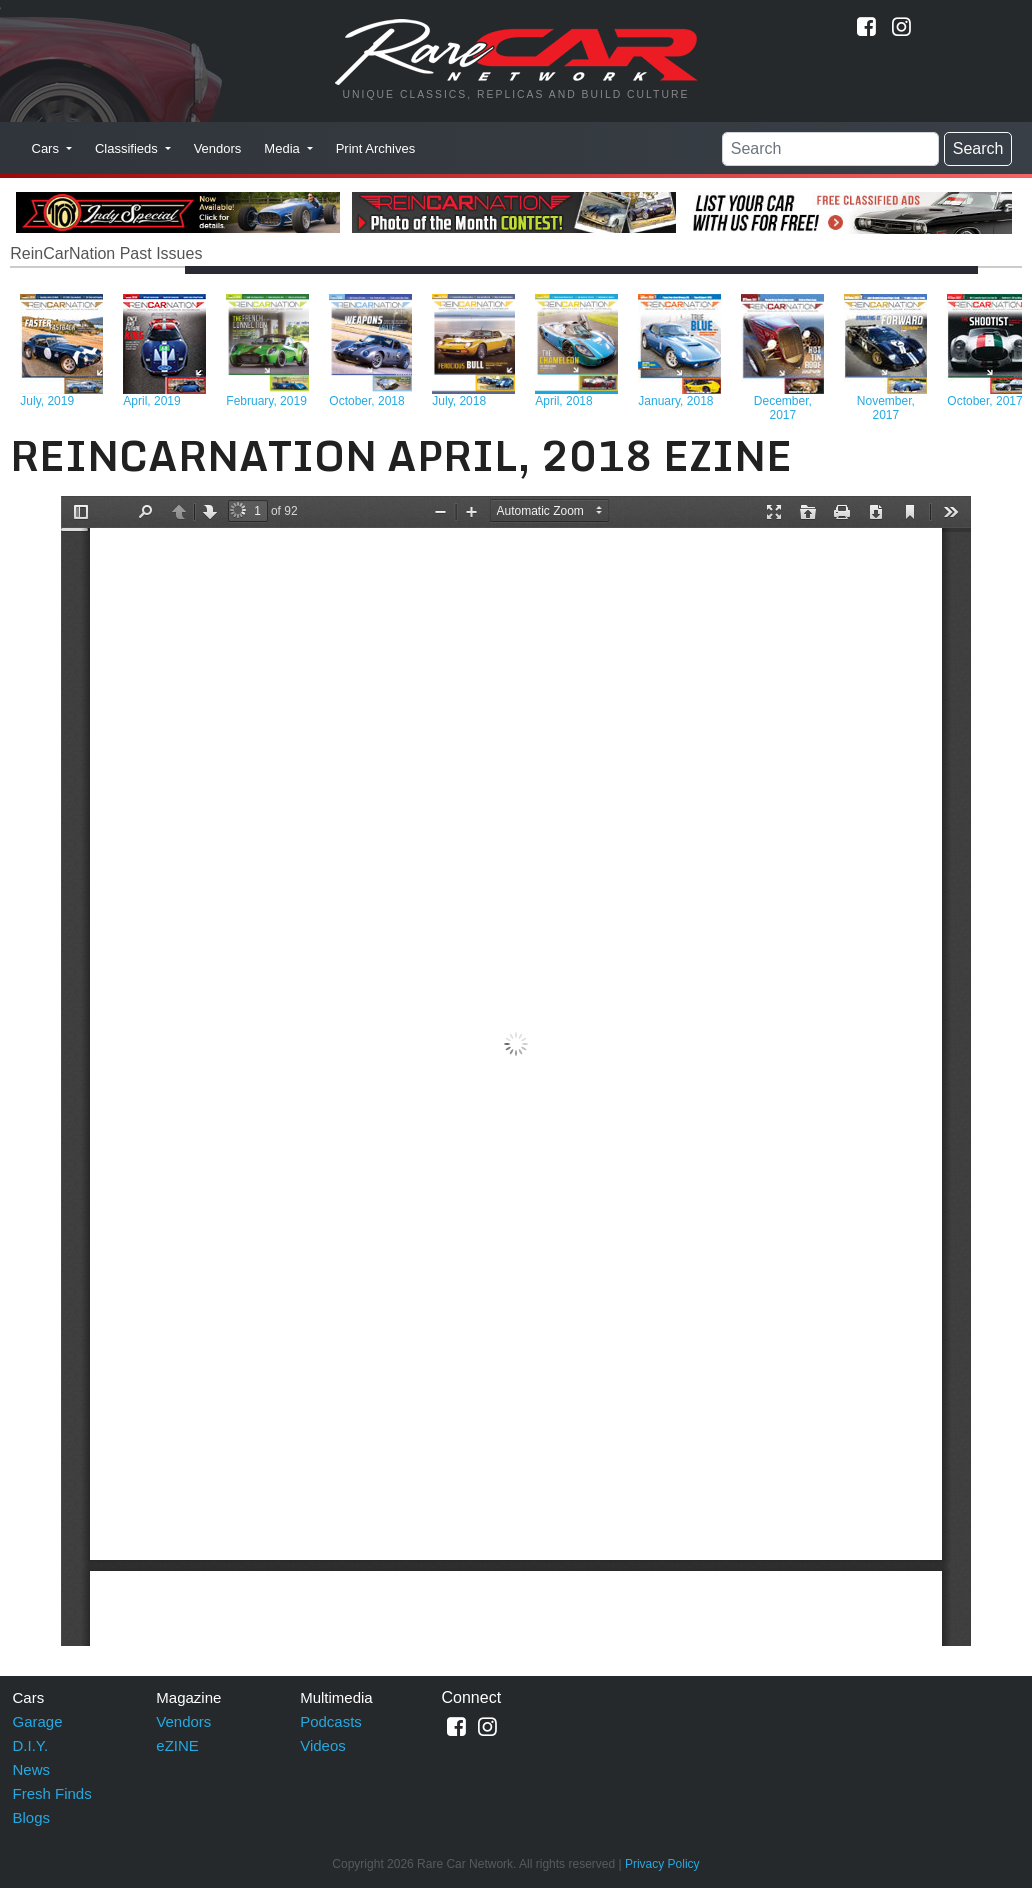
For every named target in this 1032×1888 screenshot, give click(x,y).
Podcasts (331, 1721)
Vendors (218, 148)
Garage (38, 1721)
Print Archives (375, 148)
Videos (323, 1745)
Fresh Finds (52, 1793)
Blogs (32, 1817)
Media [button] (283, 148)
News (32, 1769)
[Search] (830, 149)
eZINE (177, 1745)
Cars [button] (47, 148)
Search (978, 148)
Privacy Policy (662, 1864)
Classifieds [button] (128, 148)
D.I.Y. (31, 1745)
